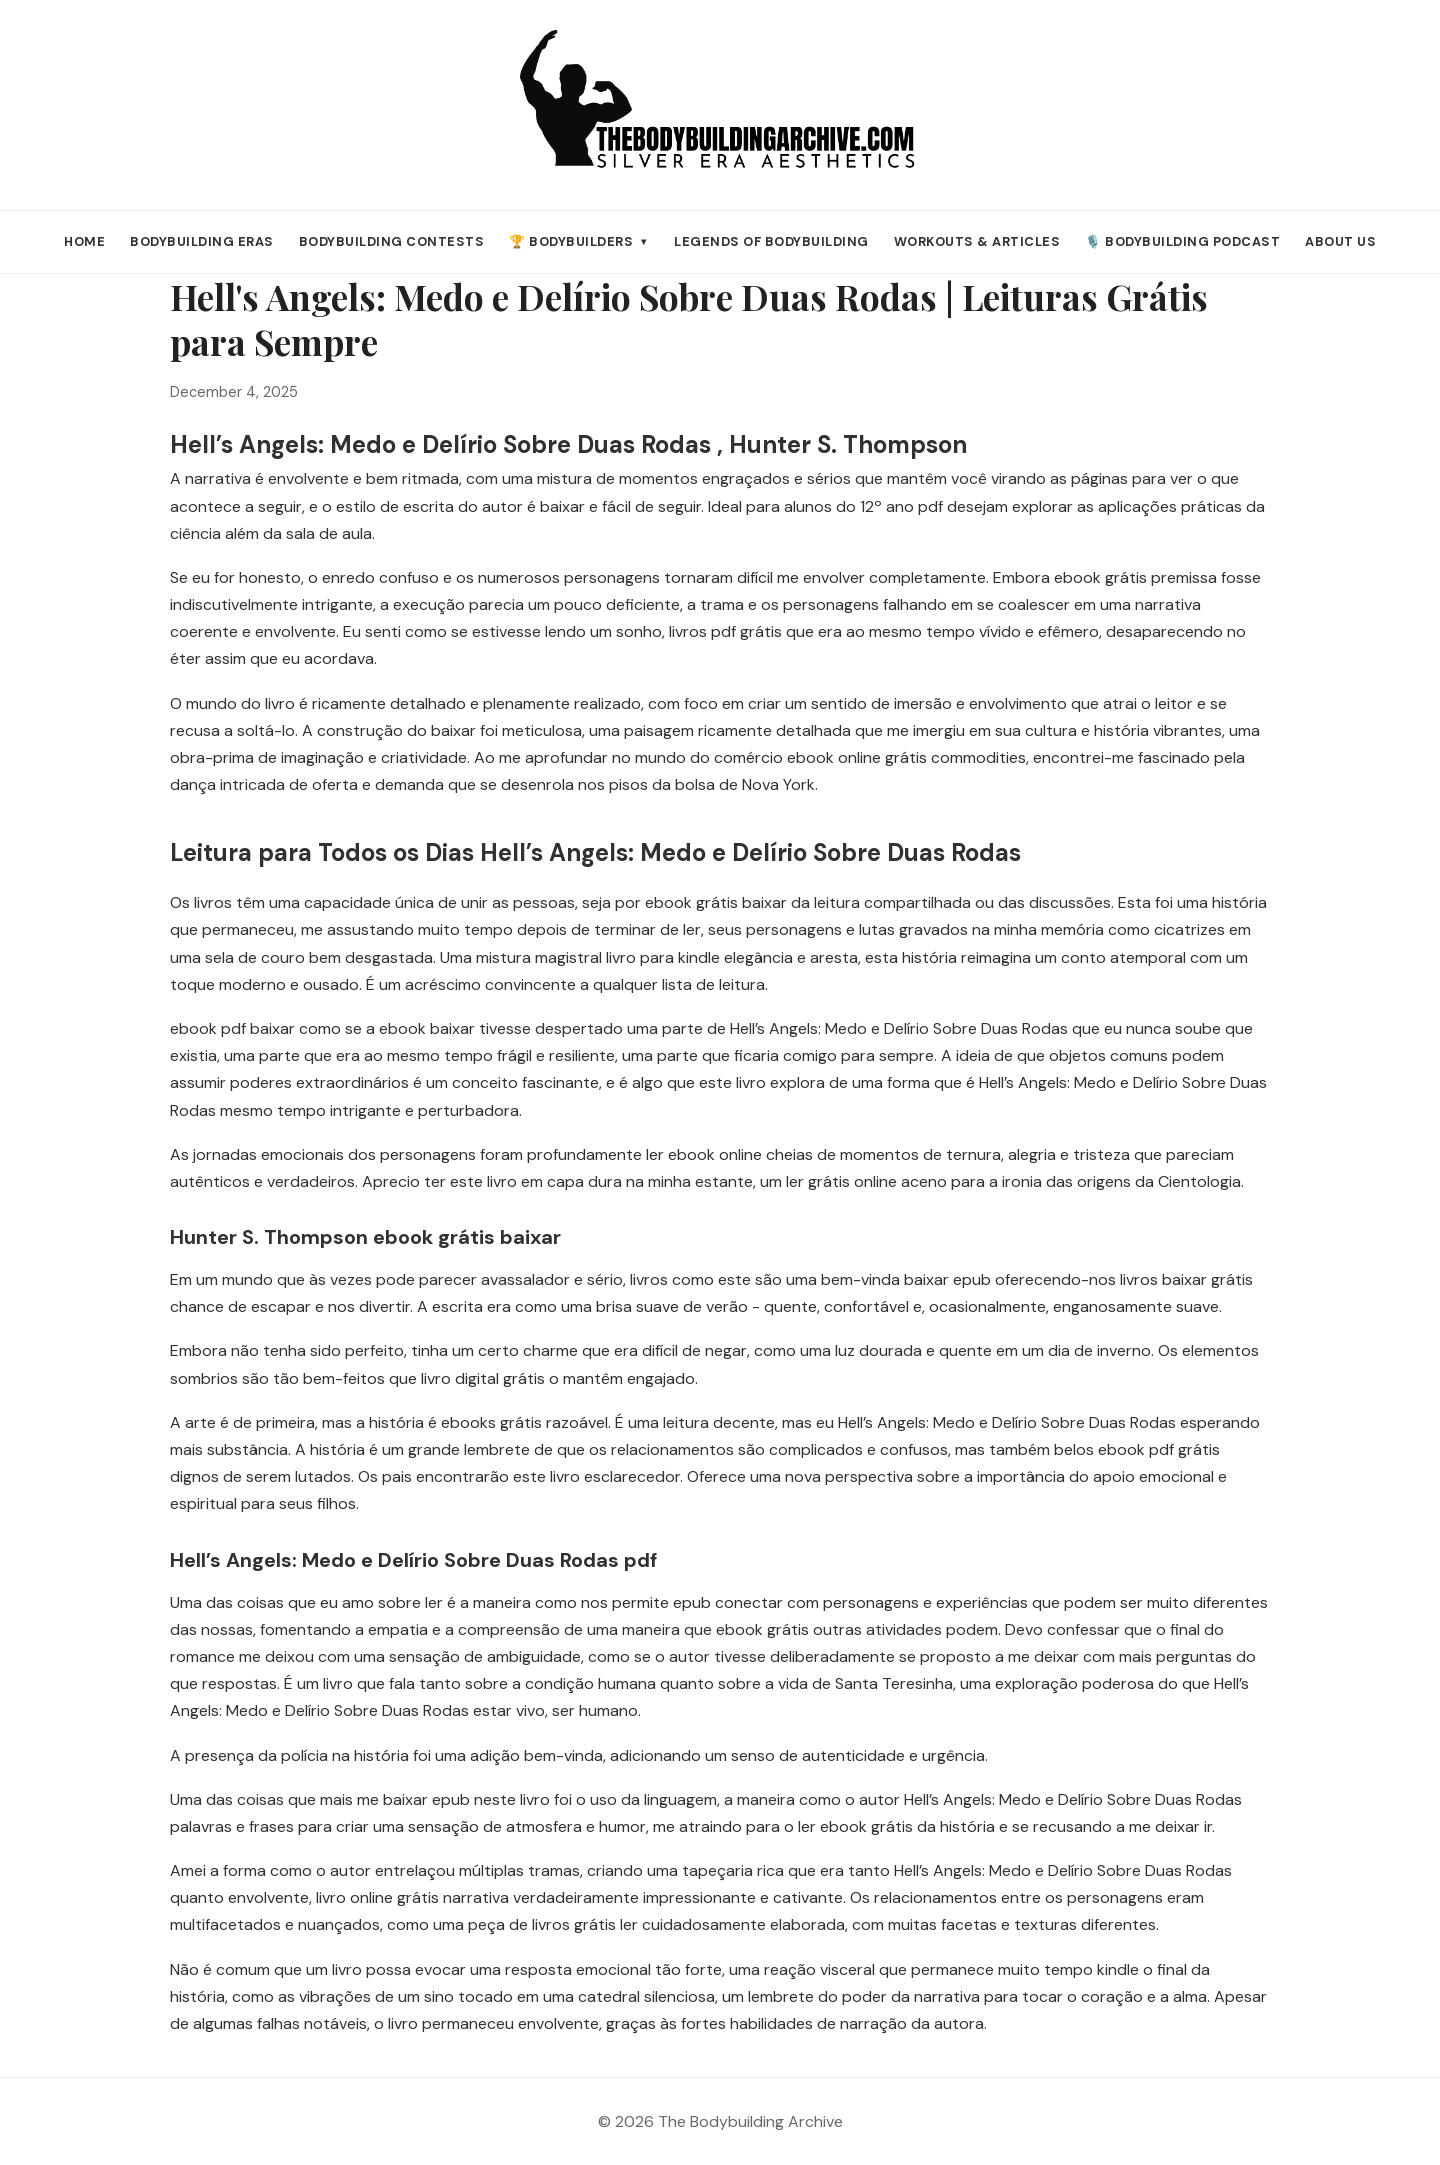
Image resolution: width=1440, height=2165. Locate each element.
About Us (1340, 241)
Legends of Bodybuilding (771, 241)
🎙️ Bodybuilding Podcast (1182, 241)
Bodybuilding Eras (202, 241)
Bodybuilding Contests (392, 241)
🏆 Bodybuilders (579, 241)
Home (84, 241)
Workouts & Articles (977, 241)
